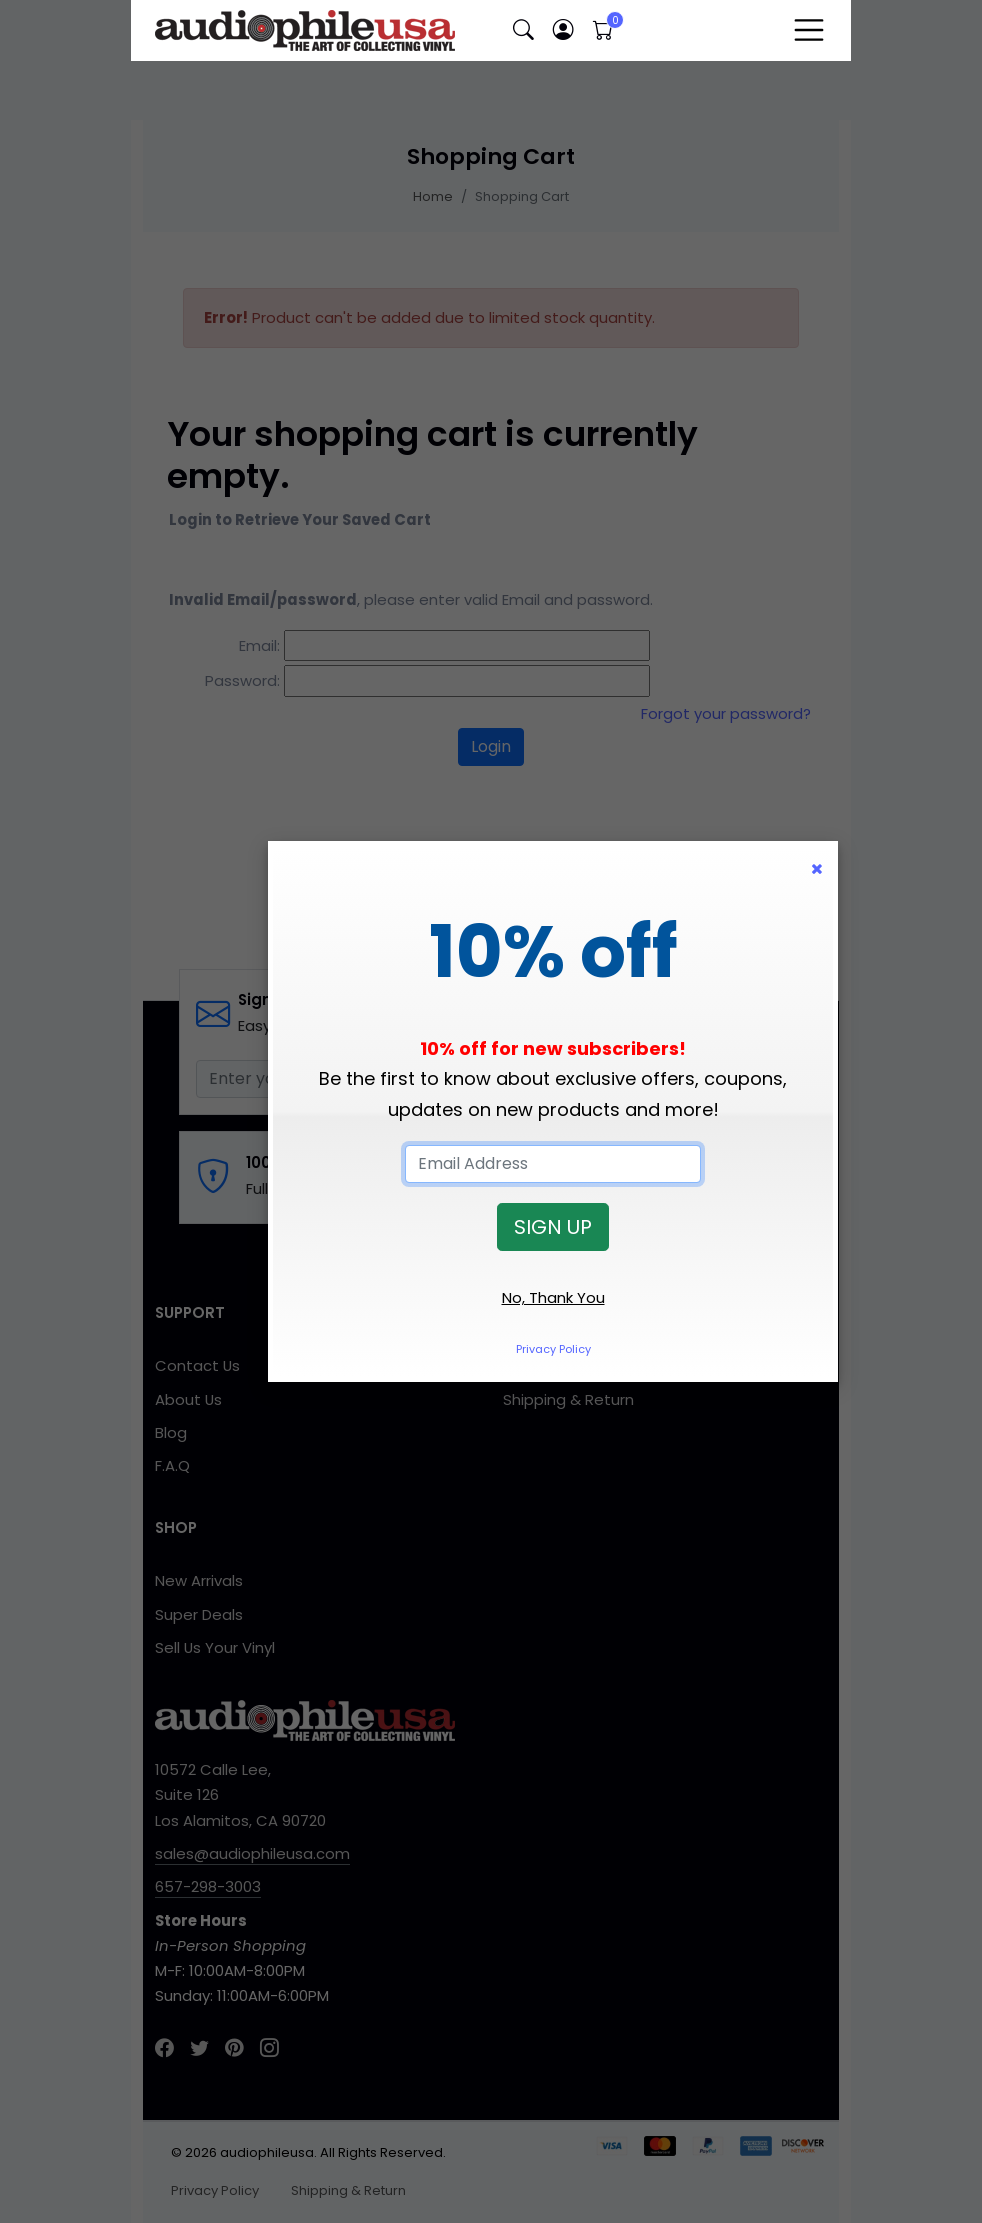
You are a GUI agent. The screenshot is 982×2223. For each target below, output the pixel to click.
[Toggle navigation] (809, 30)
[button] (523, 30)
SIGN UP (553, 1227)
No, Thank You (553, 1297)
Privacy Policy (553, 1349)
